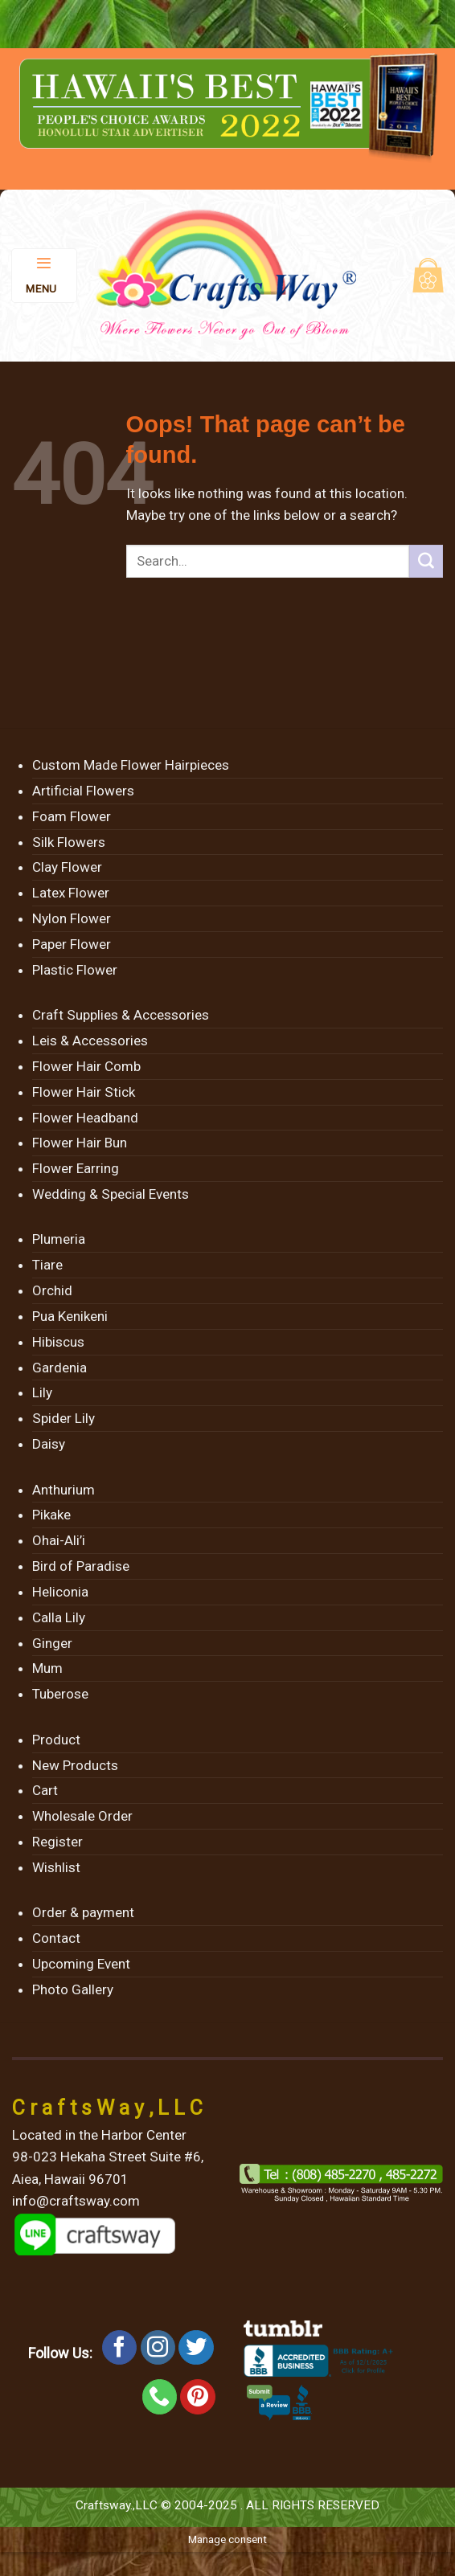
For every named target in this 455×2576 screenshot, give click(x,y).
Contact (56, 1938)
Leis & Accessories (90, 1040)
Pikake (51, 1515)
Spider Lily (63, 1418)
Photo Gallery (72, 1989)
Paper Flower (71, 944)
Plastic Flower (74, 970)
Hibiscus (58, 1342)
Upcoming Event (81, 1964)
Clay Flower (67, 867)
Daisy (48, 1444)
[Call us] (160, 2396)
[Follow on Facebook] (119, 2347)
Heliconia (60, 1592)
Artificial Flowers (83, 791)
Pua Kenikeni (70, 1316)
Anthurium (63, 1490)
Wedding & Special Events (110, 1194)
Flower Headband (85, 1118)
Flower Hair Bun (79, 1143)
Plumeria (58, 1239)
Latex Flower (70, 893)
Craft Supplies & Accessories (120, 1015)
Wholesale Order (82, 1816)
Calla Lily (58, 1617)
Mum (47, 1668)
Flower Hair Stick (83, 1092)
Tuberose (60, 1694)
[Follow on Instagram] (158, 2347)
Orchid (52, 1290)
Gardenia (59, 1368)
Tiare (47, 1265)
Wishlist (56, 1867)
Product (56, 1740)
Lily (42, 1392)
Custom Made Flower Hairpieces (130, 765)
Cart (45, 1790)
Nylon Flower (71, 918)
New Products (75, 1765)
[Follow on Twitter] (196, 2347)
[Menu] (44, 275)
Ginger (52, 1643)
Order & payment (83, 1912)
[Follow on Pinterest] (197, 2396)
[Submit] (426, 562)
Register (57, 1842)
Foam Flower (71, 816)
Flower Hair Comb (86, 1066)
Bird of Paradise (80, 1566)
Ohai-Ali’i (58, 1540)
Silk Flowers (68, 842)
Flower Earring (75, 1168)
